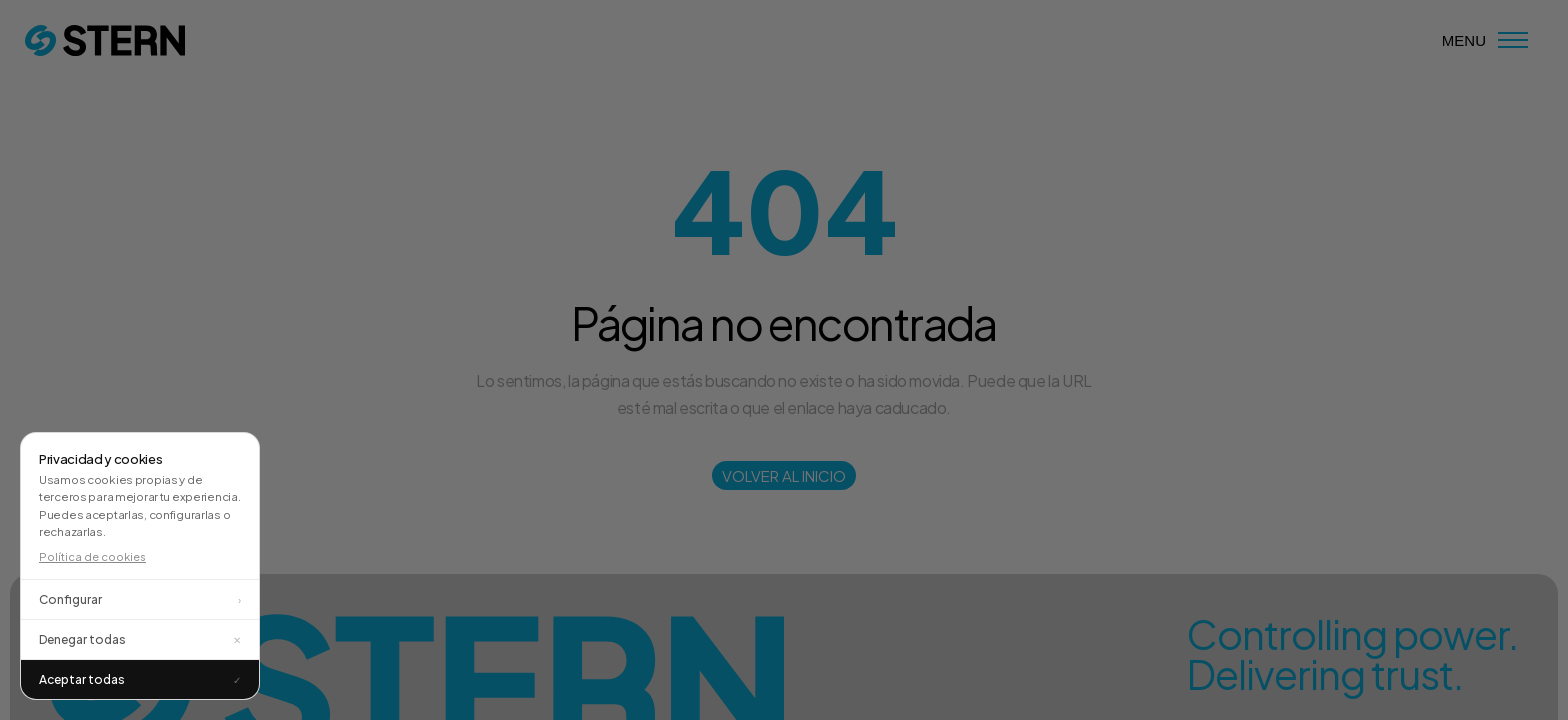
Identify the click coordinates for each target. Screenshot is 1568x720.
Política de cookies (92, 556)
